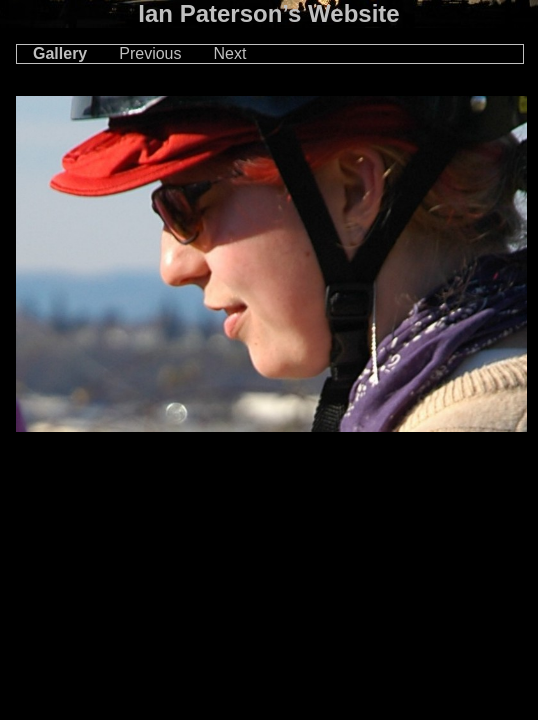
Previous (150, 53)
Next (230, 53)
